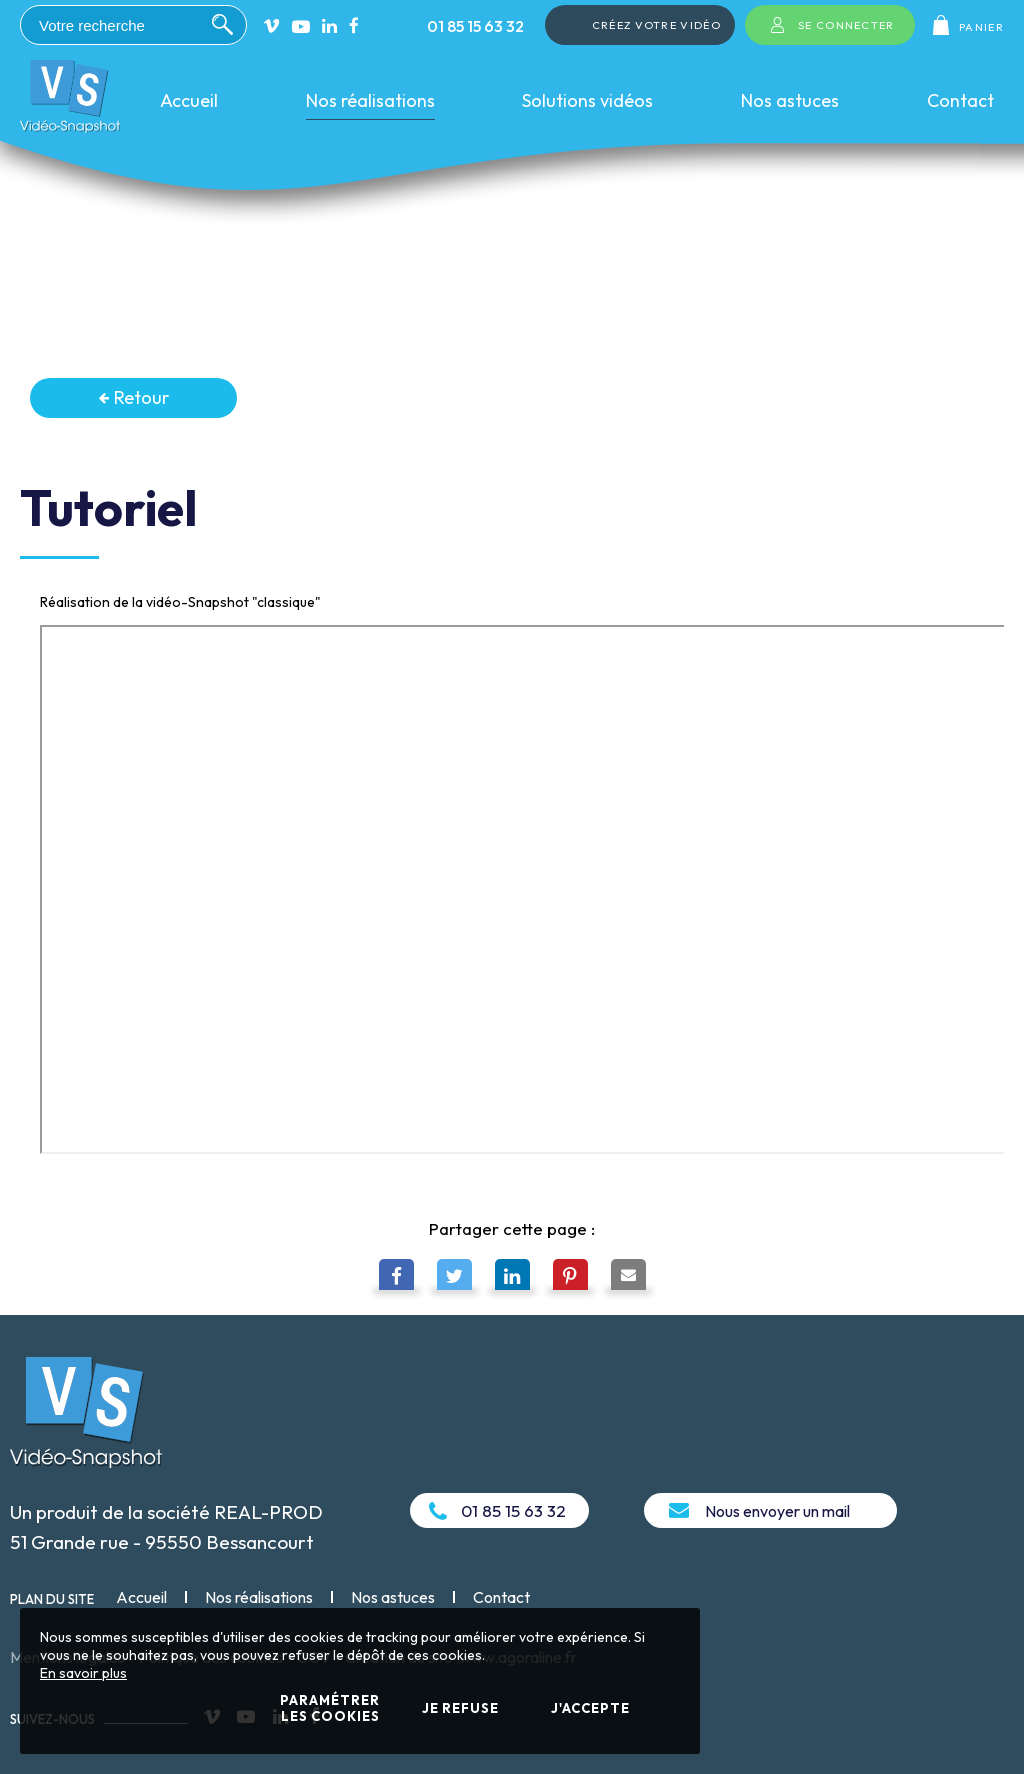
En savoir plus (83, 1673)
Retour (134, 397)
